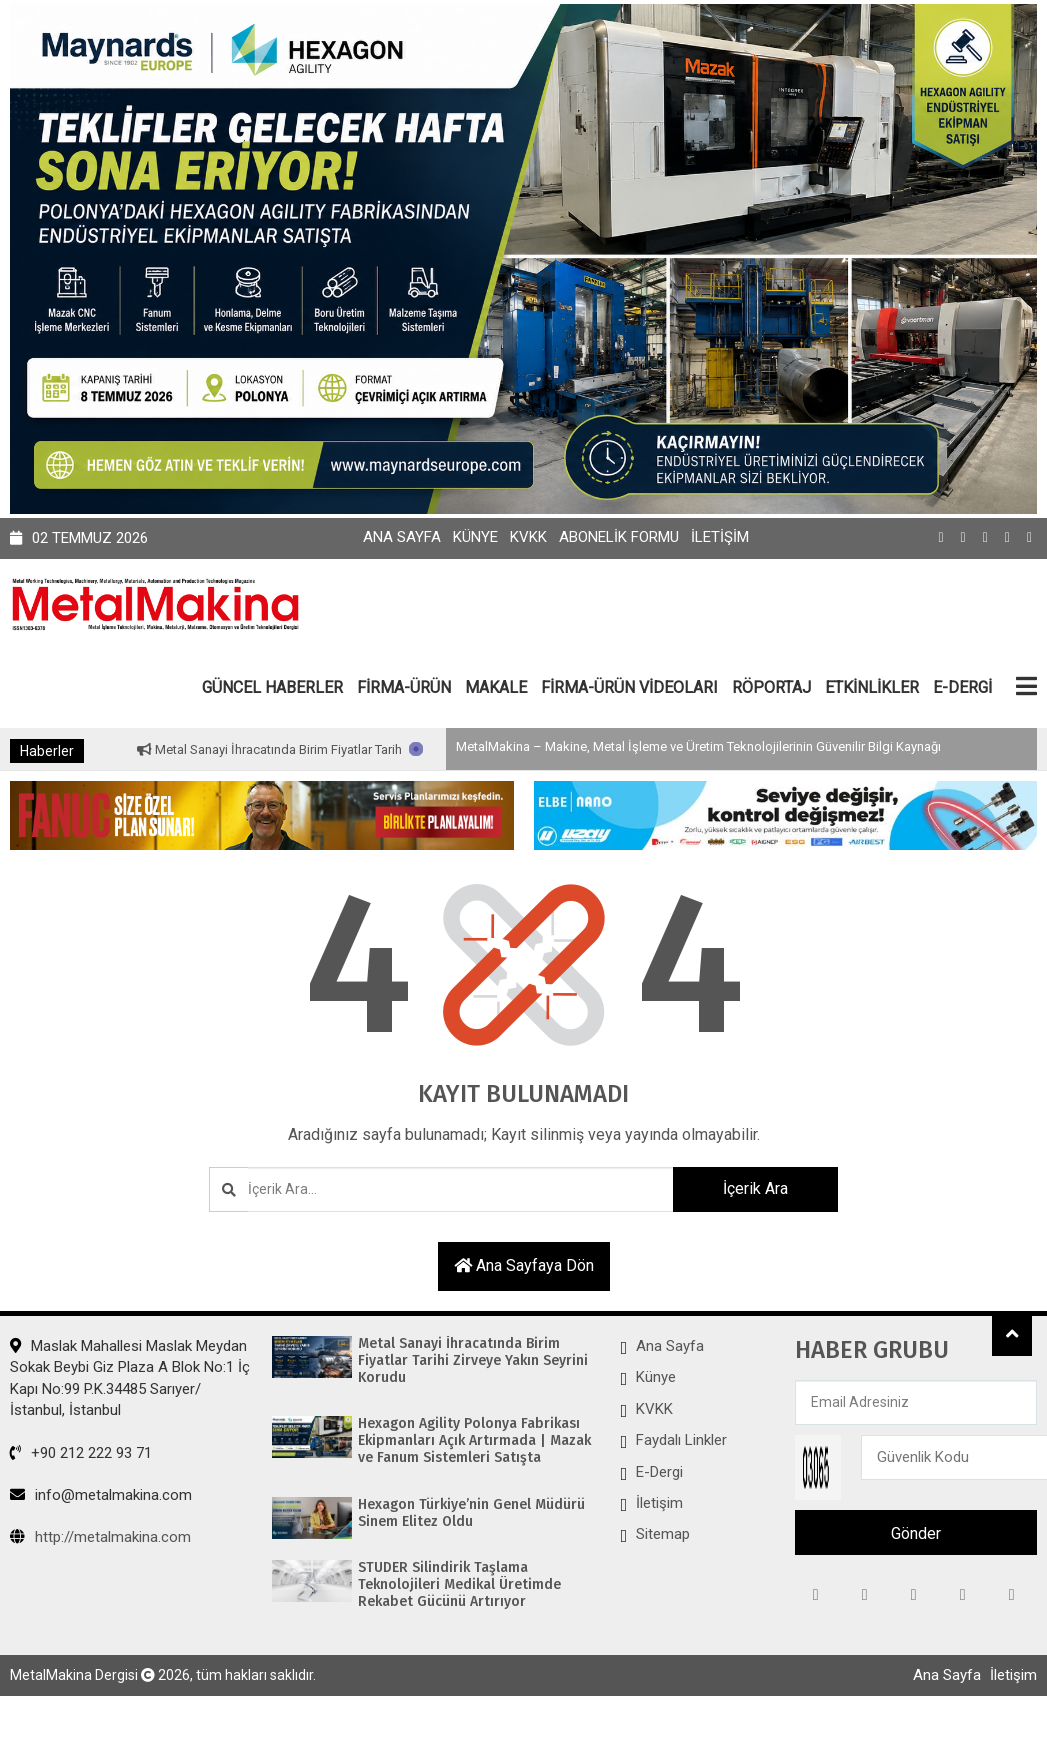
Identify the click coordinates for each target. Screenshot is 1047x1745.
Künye (475, 537)
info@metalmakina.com (101, 1495)
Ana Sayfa (402, 537)
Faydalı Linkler (681, 1440)
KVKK (528, 537)
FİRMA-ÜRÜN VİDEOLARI (629, 687)
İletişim (720, 537)
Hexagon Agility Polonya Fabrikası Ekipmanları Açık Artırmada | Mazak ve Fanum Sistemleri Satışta (474, 1441)
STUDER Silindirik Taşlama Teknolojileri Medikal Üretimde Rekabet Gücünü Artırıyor (459, 1585)
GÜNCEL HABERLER (272, 687)
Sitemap (663, 1534)
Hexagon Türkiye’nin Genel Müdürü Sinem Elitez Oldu (471, 1513)
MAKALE (496, 687)
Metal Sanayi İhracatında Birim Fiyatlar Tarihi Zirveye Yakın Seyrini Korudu (382, 749)
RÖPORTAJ (771, 687)
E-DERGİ (962, 687)
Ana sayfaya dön (524, 1265)
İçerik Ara (755, 1188)
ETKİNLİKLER (872, 687)
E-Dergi (659, 1472)
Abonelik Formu (619, 537)
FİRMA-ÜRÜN (404, 687)
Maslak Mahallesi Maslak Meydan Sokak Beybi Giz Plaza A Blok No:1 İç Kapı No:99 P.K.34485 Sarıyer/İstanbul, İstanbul (130, 1378)
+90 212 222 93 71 (81, 1453)
